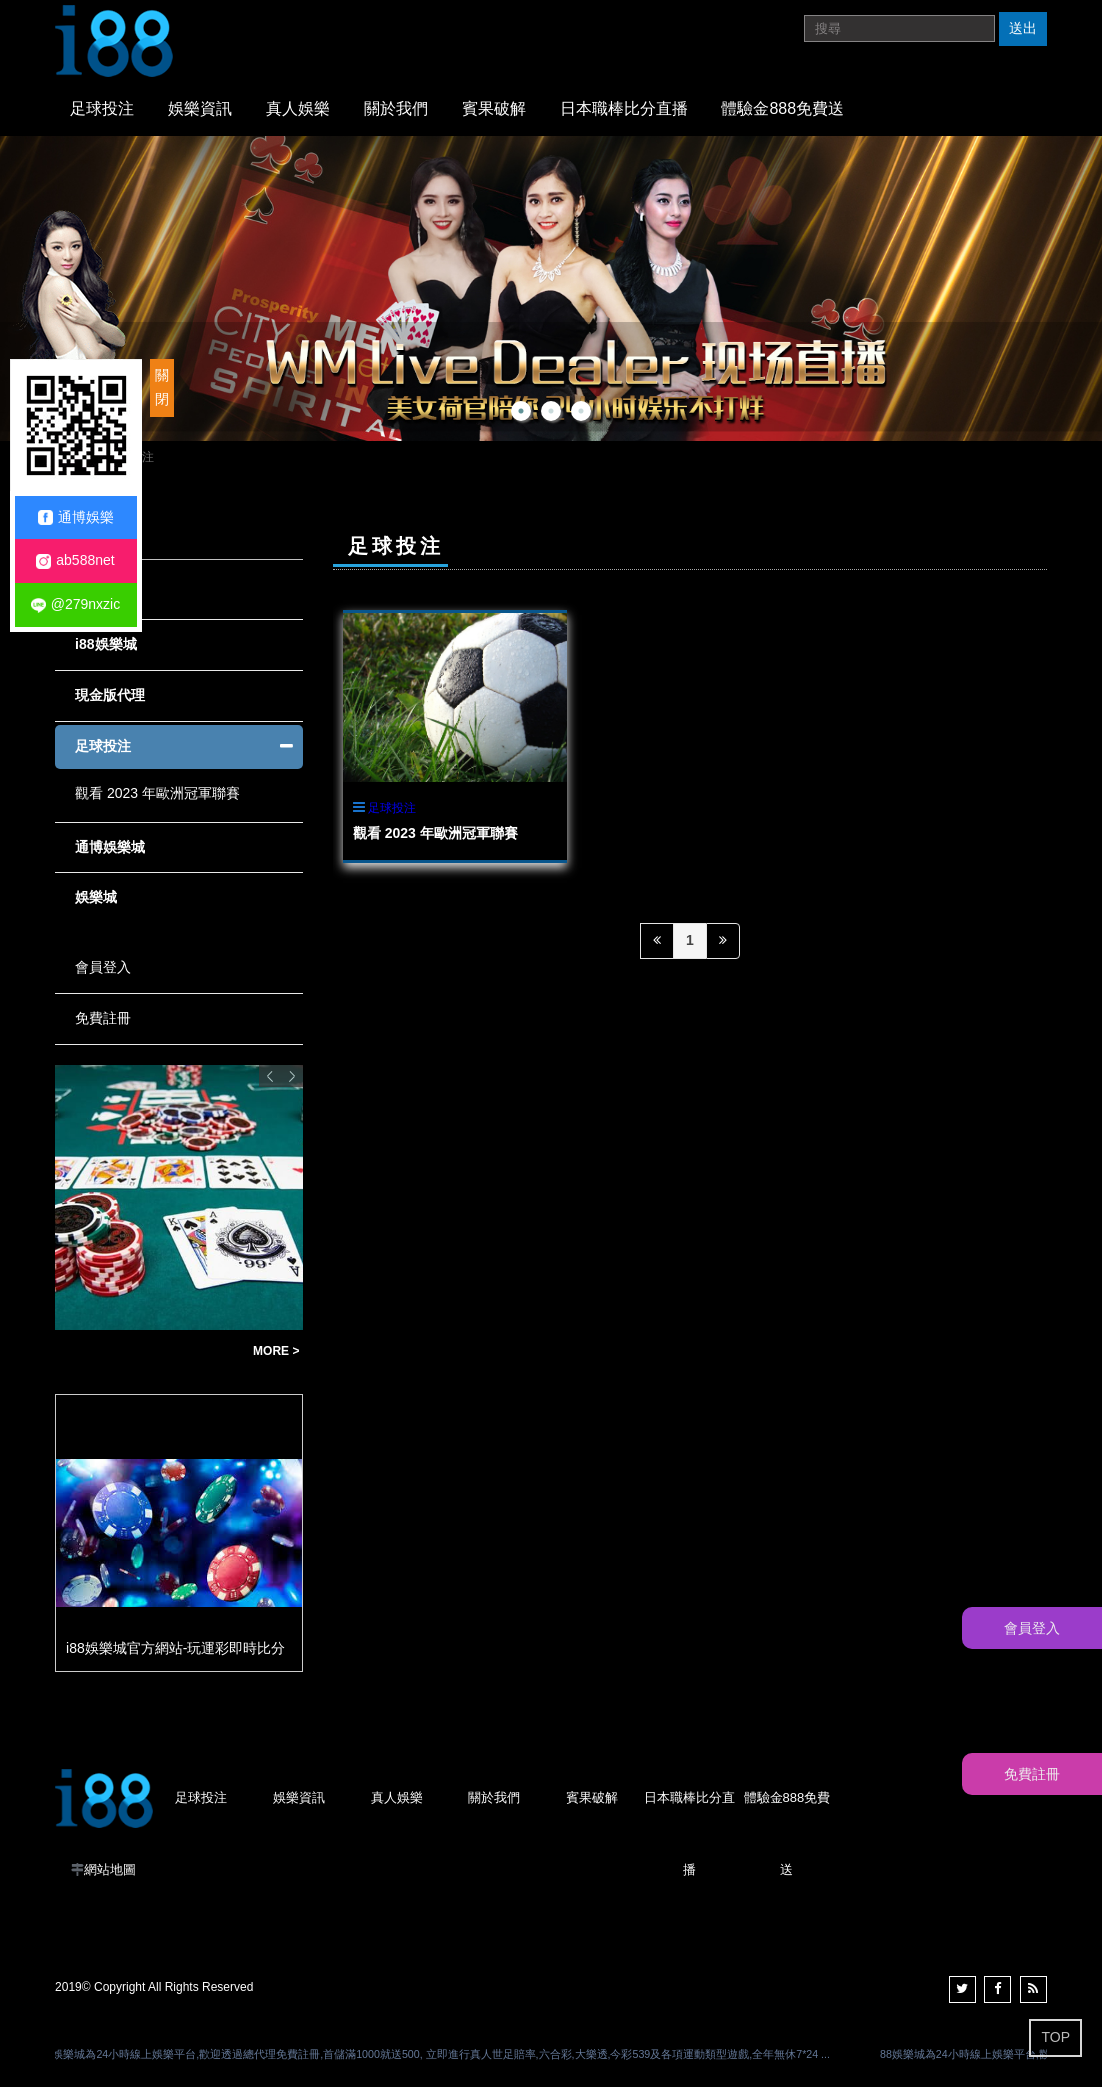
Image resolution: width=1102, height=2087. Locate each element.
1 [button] (521, 411)
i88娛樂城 (105, 644)
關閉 (162, 387)
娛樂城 (96, 897)
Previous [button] (270, 1076)
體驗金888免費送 (782, 108)
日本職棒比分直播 (624, 108)
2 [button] (551, 411)
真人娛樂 (298, 108)
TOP (1055, 2037)
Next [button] (292, 1076)
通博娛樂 (76, 517)
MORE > (276, 1351)
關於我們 (396, 108)
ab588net (75, 560)
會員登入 (103, 967)
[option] (551, 288)
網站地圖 (110, 1869)
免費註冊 (103, 1018)
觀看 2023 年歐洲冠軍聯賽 (435, 833)
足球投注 (102, 108)
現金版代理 (110, 695)
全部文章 (103, 594)
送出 (1023, 28)
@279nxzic (75, 604)
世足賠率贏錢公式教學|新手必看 (149, 1351)
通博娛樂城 (110, 847)
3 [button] (581, 411)
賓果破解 (494, 108)
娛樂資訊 (200, 108)
